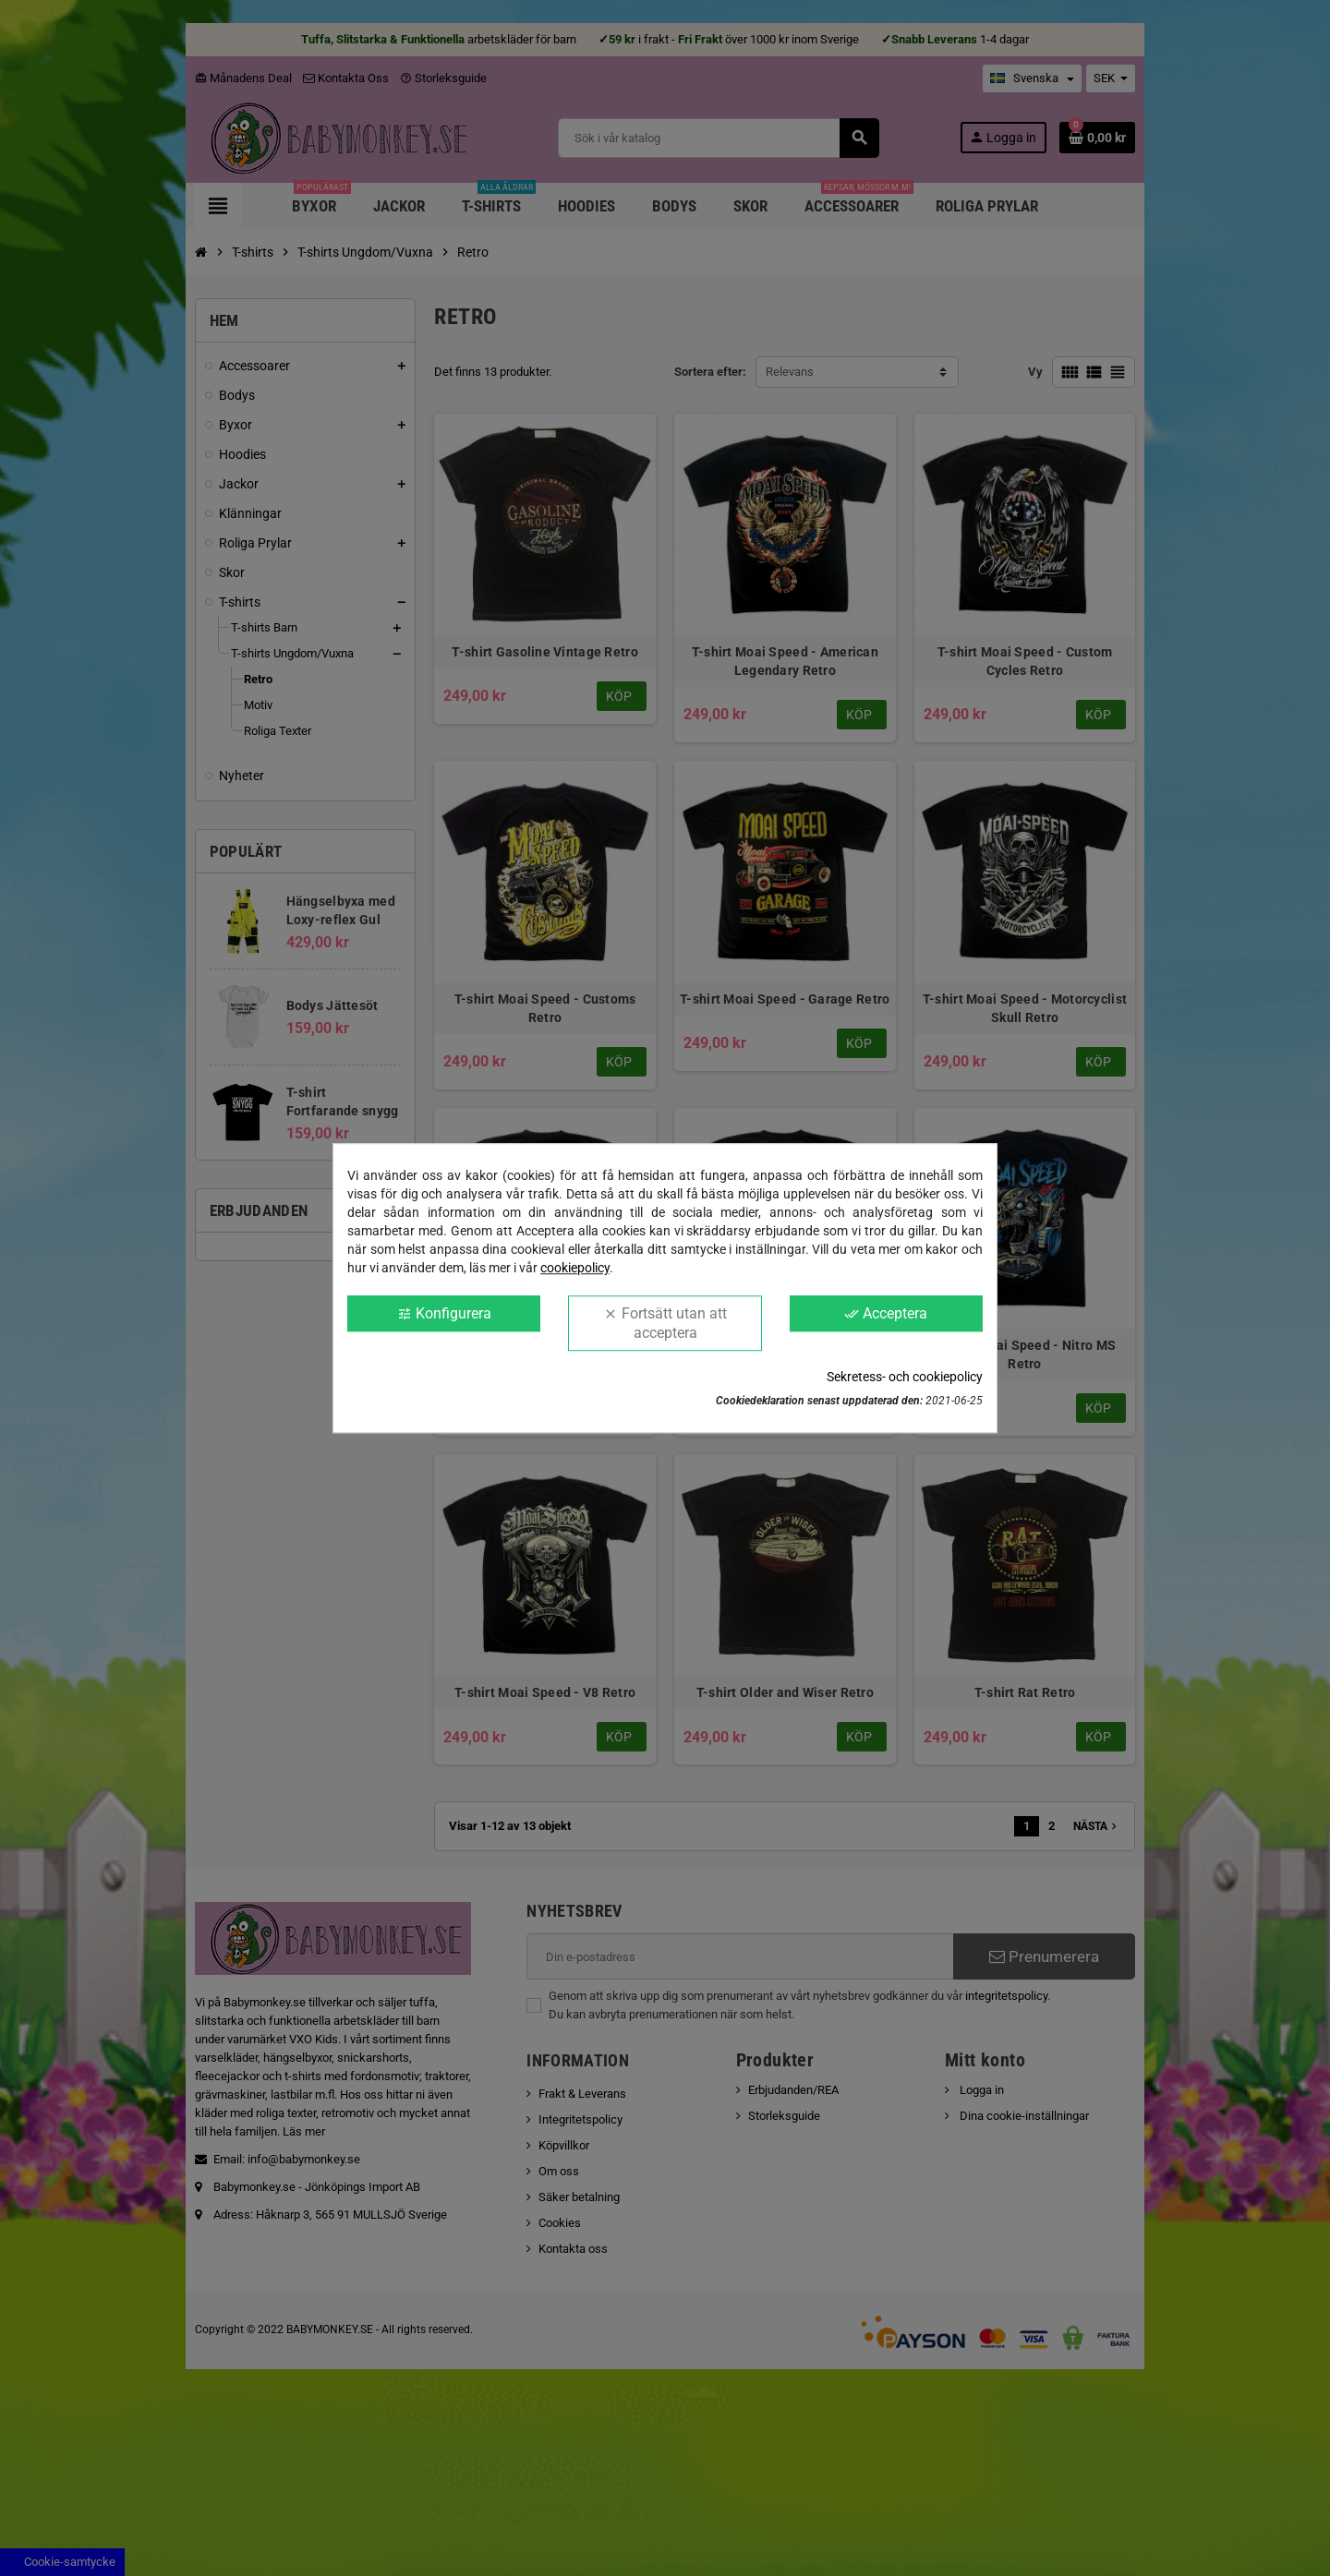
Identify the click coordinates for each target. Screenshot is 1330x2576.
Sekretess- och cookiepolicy (905, 1376)
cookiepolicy (575, 1267)
